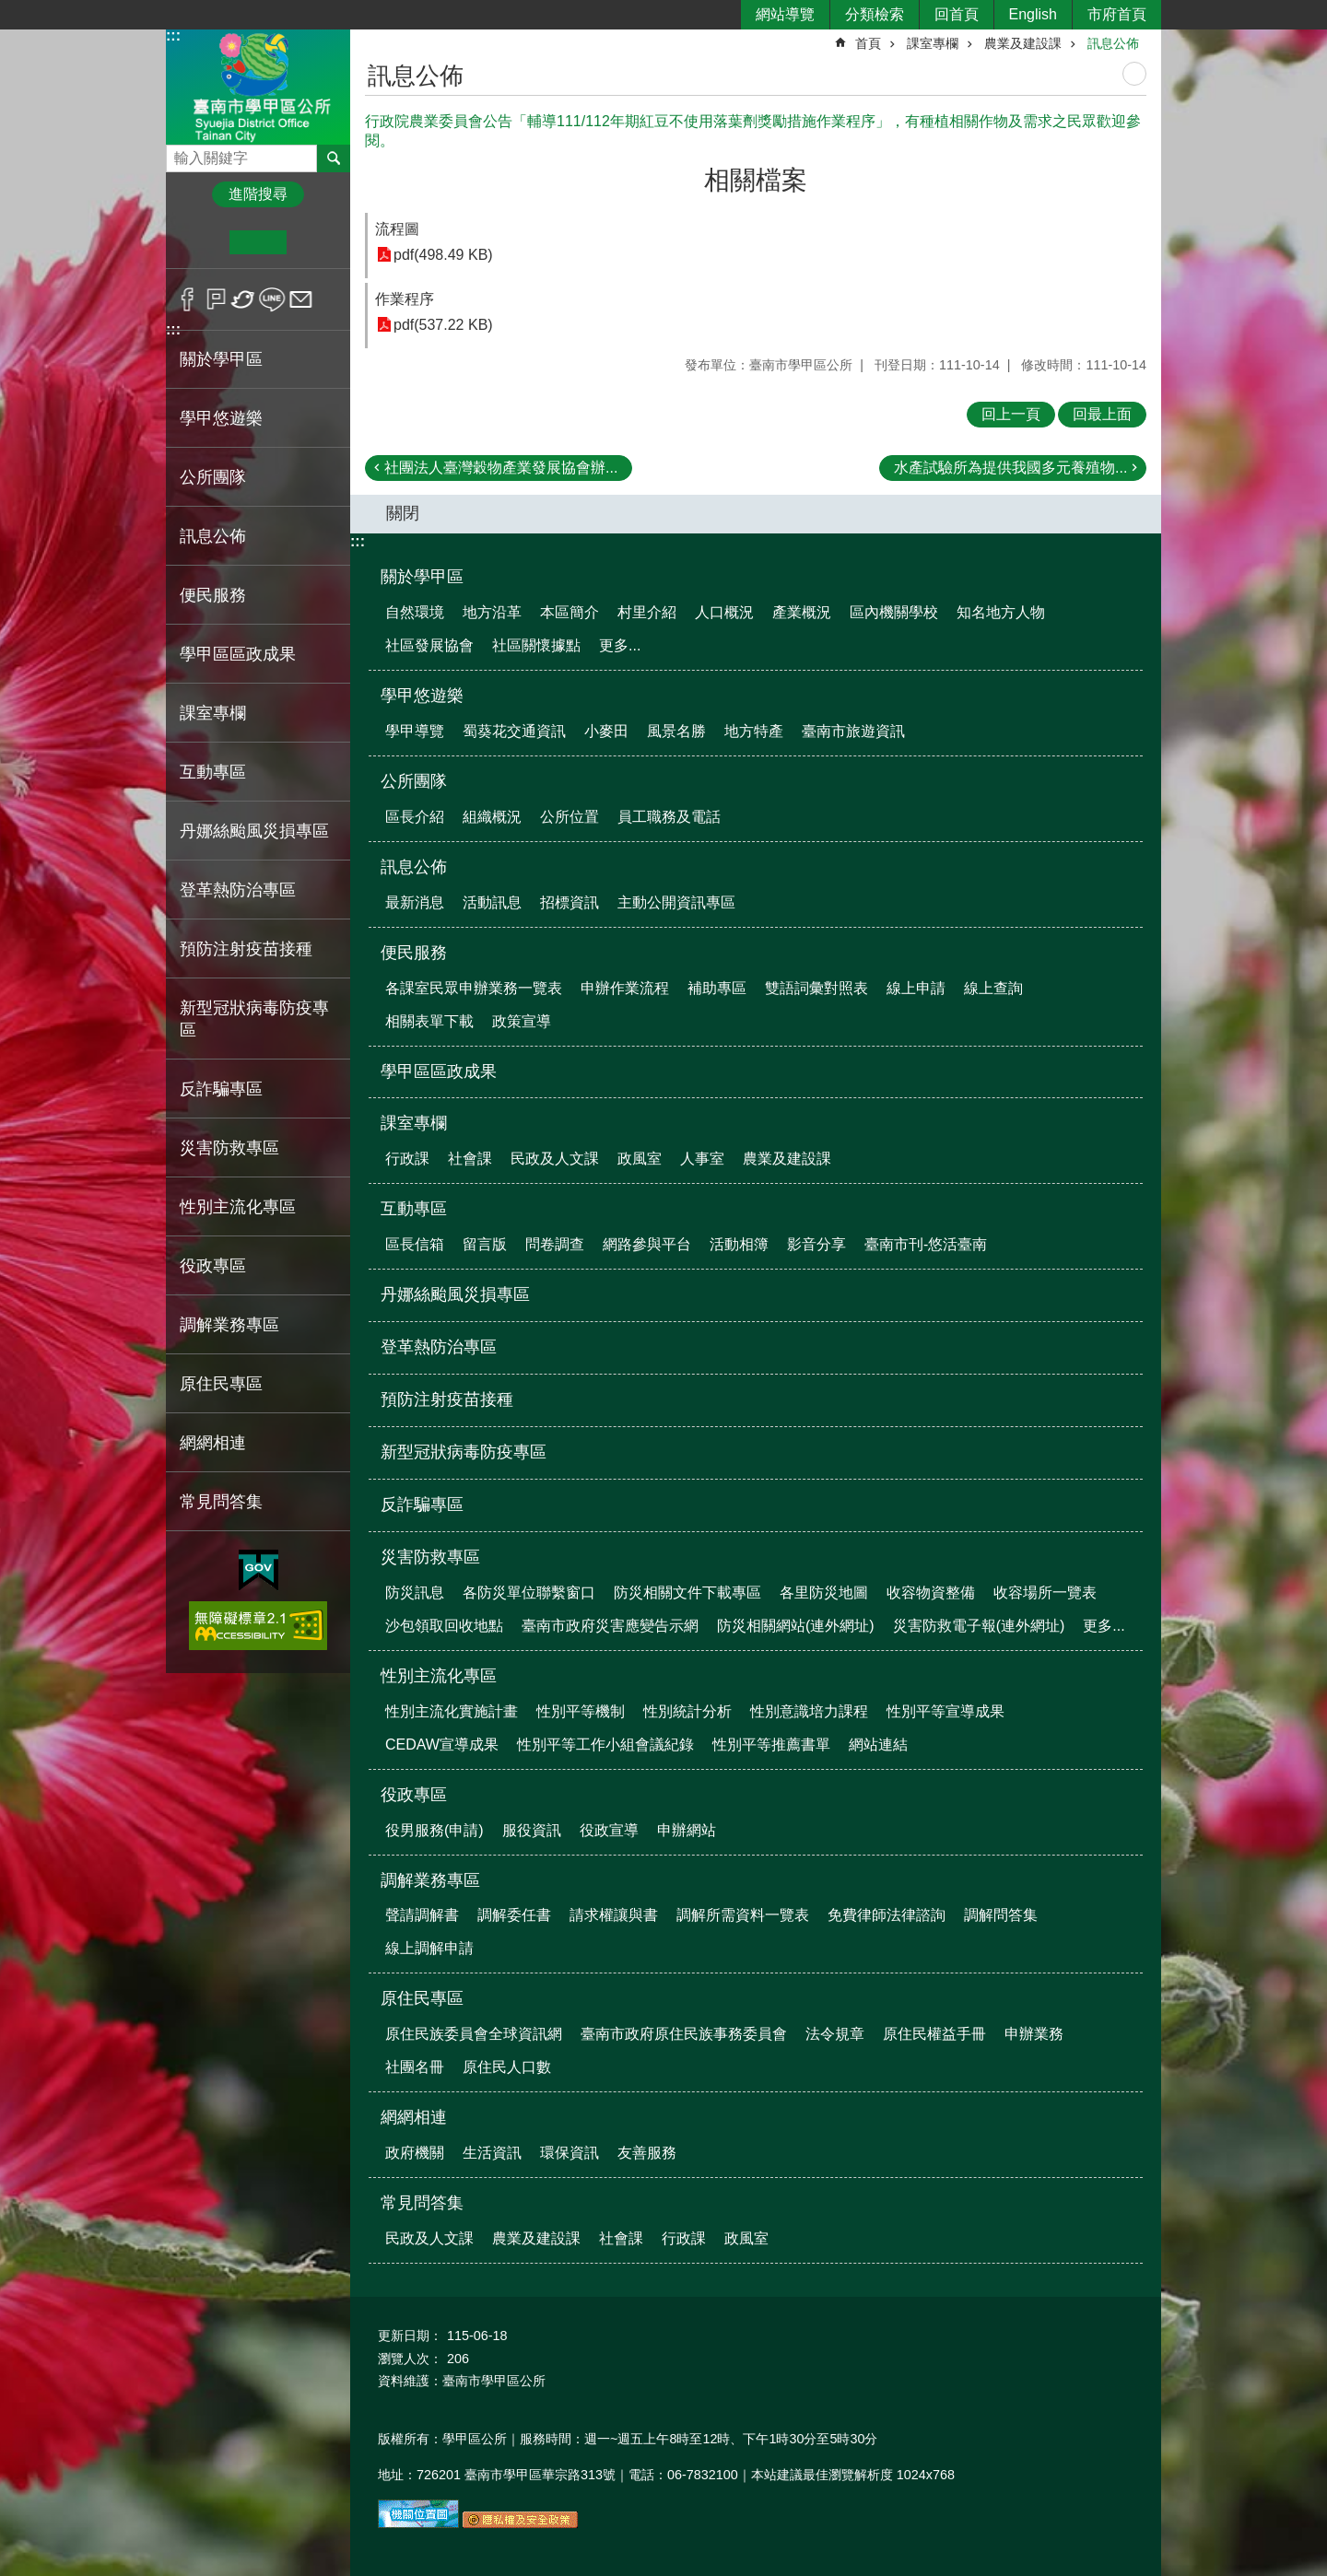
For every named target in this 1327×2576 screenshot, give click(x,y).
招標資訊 (569, 902)
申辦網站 (686, 1830)
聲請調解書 (422, 1915)
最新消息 (414, 902)
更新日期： (410, 2335)
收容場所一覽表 (1045, 1592)
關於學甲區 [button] (221, 359)
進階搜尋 (258, 194)
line (272, 299)
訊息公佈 (1113, 43)
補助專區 (716, 988)
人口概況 (724, 612)
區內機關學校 (894, 612)
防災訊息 (414, 1592)
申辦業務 (1033, 2034)
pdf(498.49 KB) (443, 255)
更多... (619, 645)
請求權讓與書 (614, 1915)
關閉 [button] (402, 513)
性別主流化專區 (439, 1676)
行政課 (407, 1158)
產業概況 (801, 612)
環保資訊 (569, 2152)
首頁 (868, 43)
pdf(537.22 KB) (443, 325)
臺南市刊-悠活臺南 (925, 1244)
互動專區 (414, 1209)
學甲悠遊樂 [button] (221, 418)
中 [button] (257, 242)
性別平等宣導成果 (945, 1711)
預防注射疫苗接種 (246, 949)
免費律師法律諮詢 (886, 1915)
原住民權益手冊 (934, 2034)
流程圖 (397, 229)
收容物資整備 (931, 1592)
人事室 (702, 1158)
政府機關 (414, 2152)
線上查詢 (993, 988)
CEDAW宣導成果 (442, 1744)
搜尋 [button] (333, 158)
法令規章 (834, 2034)
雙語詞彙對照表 (816, 988)
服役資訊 (531, 1830)
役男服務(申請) (434, 1830)
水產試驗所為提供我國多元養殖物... (1010, 467)
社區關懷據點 (536, 645)
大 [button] (315, 242)
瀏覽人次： (410, 2358)
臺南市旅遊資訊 (853, 731)
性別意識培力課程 (809, 1711)
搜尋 (180, 153)
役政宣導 (609, 1830)
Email (301, 299)
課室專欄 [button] (213, 713)
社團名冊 (414, 2067)
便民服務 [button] (213, 595)
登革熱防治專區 (238, 890)
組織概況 (492, 817)
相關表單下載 (429, 1021)
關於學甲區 (422, 577)
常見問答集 (422, 2203)
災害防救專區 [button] (229, 1148)
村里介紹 (646, 612)
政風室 (639, 1158)
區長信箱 (414, 1244)
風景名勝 (676, 731)
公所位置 (569, 817)
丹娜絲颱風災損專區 (254, 831)
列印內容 (1134, 74)
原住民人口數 (507, 2067)
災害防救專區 (430, 1557)
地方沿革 (492, 612)
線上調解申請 (429, 1948)
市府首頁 (1116, 14)
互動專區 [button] (213, 772)
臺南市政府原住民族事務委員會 (684, 2034)
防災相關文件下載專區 (687, 1592)
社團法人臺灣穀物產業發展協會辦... (500, 467)
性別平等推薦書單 (771, 1744)
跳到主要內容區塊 (9, 9)
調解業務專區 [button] (229, 1325)
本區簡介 (569, 612)
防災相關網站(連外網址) (796, 1625)
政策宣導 (521, 1021)
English (1033, 14)
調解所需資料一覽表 (742, 1915)
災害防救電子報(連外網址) (979, 1625)
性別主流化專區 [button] (238, 1207)
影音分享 (816, 1244)
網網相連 (414, 2117)
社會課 (470, 1158)
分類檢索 (874, 14)
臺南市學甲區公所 (258, 86)
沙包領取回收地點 (444, 1625)
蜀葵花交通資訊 (514, 731)
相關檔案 (755, 180)
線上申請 (916, 988)
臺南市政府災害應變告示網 (610, 1625)
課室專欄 (932, 43)
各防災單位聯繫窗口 (529, 1592)
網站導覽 (785, 14)
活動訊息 (492, 902)
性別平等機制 (580, 1711)
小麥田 (606, 731)
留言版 (485, 1244)
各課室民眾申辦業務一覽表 (473, 988)
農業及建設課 (1023, 43)
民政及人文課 (555, 1158)
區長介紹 (414, 817)
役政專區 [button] (213, 1266)
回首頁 (956, 14)
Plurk (216, 299)
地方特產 (753, 731)
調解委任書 (514, 1915)
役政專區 (414, 1795)
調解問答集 (1001, 1915)
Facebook (187, 299)
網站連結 (878, 1744)
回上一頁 (1010, 414)
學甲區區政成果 (238, 654)
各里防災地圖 (824, 1592)
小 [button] (201, 242)
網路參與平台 (647, 1244)
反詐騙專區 (221, 1089)
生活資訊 (492, 2152)
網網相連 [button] (213, 1443)
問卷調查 (554, 1244)
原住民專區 (422, 1998)
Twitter (243, 299)
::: (173, 35)
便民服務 (414, 952)
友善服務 (646, 2152)
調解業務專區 (430, 1880)
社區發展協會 (429, 645)
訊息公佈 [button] (213, 536)
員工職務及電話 (669, 817)
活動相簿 (739, 1244)
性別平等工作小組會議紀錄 (605, 1744)
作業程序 (404, 299)
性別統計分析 (687, 1711)
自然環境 (414, 612)
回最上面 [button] (1102, 414)
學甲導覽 (414, 731)
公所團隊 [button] (213, 477)
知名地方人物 (1001, 612)
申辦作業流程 (625, 988)
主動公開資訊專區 (676, 902)
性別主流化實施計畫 (451, 1711)
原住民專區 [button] (221, 1384)
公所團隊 (414, 781)
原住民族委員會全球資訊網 (473, 2034)
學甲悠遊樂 (422, 695)
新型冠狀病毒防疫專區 (254, 1019)
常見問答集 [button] (221, 1502)
